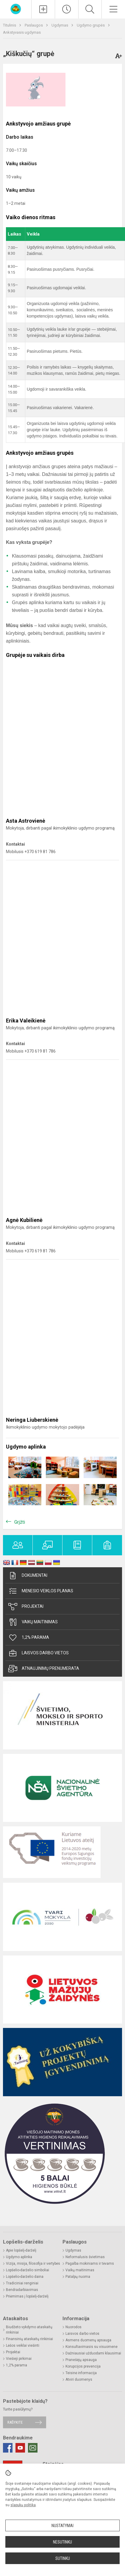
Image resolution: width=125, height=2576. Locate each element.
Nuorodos (73, 2327)
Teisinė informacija (81, 2373)
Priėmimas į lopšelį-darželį (27, 2296)
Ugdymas (60, 25)
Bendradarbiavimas (22, 2290)
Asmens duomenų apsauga (88, 2340)
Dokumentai (27, 1575)
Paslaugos (34, 25)
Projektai (25, 1606)
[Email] (33, 2448)
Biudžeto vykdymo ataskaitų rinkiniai (29, 2329)
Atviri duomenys (78, 2379)
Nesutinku (62, 2542)
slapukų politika (23, 2505)
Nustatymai (62, 2525)
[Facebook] (7, 2448)
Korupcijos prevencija (83, 2366)
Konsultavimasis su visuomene (91, 2347)
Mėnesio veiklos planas (40, 1591)
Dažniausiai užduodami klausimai (93, 2353)
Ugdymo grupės (91, 25)
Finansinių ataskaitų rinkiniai (29, 2339)
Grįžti (19, 1522)
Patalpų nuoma (77, 2277)
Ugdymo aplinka (19, 2257)
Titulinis (10, 25)
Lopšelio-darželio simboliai (27, 2270)
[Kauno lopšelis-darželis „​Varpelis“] (16, 8)
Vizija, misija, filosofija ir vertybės (33, 2263)
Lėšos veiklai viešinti (22, 2345)
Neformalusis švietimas (85, 2257)
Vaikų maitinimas (33, 1622)
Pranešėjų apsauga (81, 2360)
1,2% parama (28, 1637)
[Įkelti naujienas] (43, 9)
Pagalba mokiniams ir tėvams (89, 2263)
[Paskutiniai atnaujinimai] (66, 9)
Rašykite (15, 2422)
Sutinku (62, 2558)
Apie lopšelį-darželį (21, 2250)
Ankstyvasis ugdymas (22, 32)
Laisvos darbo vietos (38, 1653)
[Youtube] (20, 2448)
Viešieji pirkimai (19, 2359)
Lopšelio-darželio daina (24, 2277)
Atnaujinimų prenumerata (43, 1668)
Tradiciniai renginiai (22, 2283)
